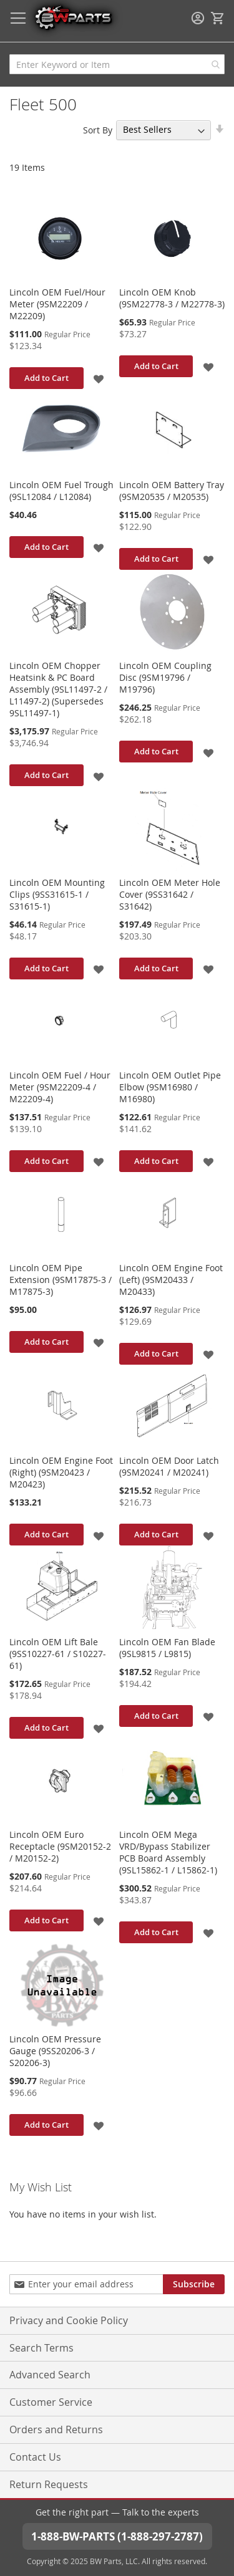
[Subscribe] (194, 2284)
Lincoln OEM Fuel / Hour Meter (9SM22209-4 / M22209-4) (59, 1087)
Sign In (198, 18)
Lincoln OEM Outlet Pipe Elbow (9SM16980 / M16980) (170, 1087)
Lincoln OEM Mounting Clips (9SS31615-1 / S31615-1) (57, 894)
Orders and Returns (56, 2429)
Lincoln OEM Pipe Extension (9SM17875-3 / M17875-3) (60, 1279)
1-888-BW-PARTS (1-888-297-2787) (117, 2536)
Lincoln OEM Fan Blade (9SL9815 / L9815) (167, 1648)
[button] (99, 378)
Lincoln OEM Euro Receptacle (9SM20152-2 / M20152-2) (60, 1846)
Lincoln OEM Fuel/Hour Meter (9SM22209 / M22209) (57, 304)
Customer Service (50, 2402)
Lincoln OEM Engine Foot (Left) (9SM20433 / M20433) (171, 1279)
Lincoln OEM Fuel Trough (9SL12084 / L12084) (61, 490)
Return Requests (48, 2484)
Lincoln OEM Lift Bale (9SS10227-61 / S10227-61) (57, 1653)
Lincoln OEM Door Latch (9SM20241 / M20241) (169, 1466)
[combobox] (117, 64)
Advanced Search (49, 2374)
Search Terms (41, 2348)
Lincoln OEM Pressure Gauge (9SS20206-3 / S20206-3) (55, 2051)
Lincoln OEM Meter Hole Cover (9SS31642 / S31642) (169, 894)
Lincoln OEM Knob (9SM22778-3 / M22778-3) (172, 298)
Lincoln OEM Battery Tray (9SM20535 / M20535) (171, 490)
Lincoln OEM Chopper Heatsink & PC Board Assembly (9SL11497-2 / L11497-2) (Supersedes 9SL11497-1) (58, 689)
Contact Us (35, 2457)
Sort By (97, 129)
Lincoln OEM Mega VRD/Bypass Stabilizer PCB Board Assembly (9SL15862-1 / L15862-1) (168, 1852)
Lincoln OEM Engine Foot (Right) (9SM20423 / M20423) (61, 1472)
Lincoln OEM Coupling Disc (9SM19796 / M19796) (165, 677)
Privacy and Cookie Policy (68, 2320)
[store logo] (73, 17)
